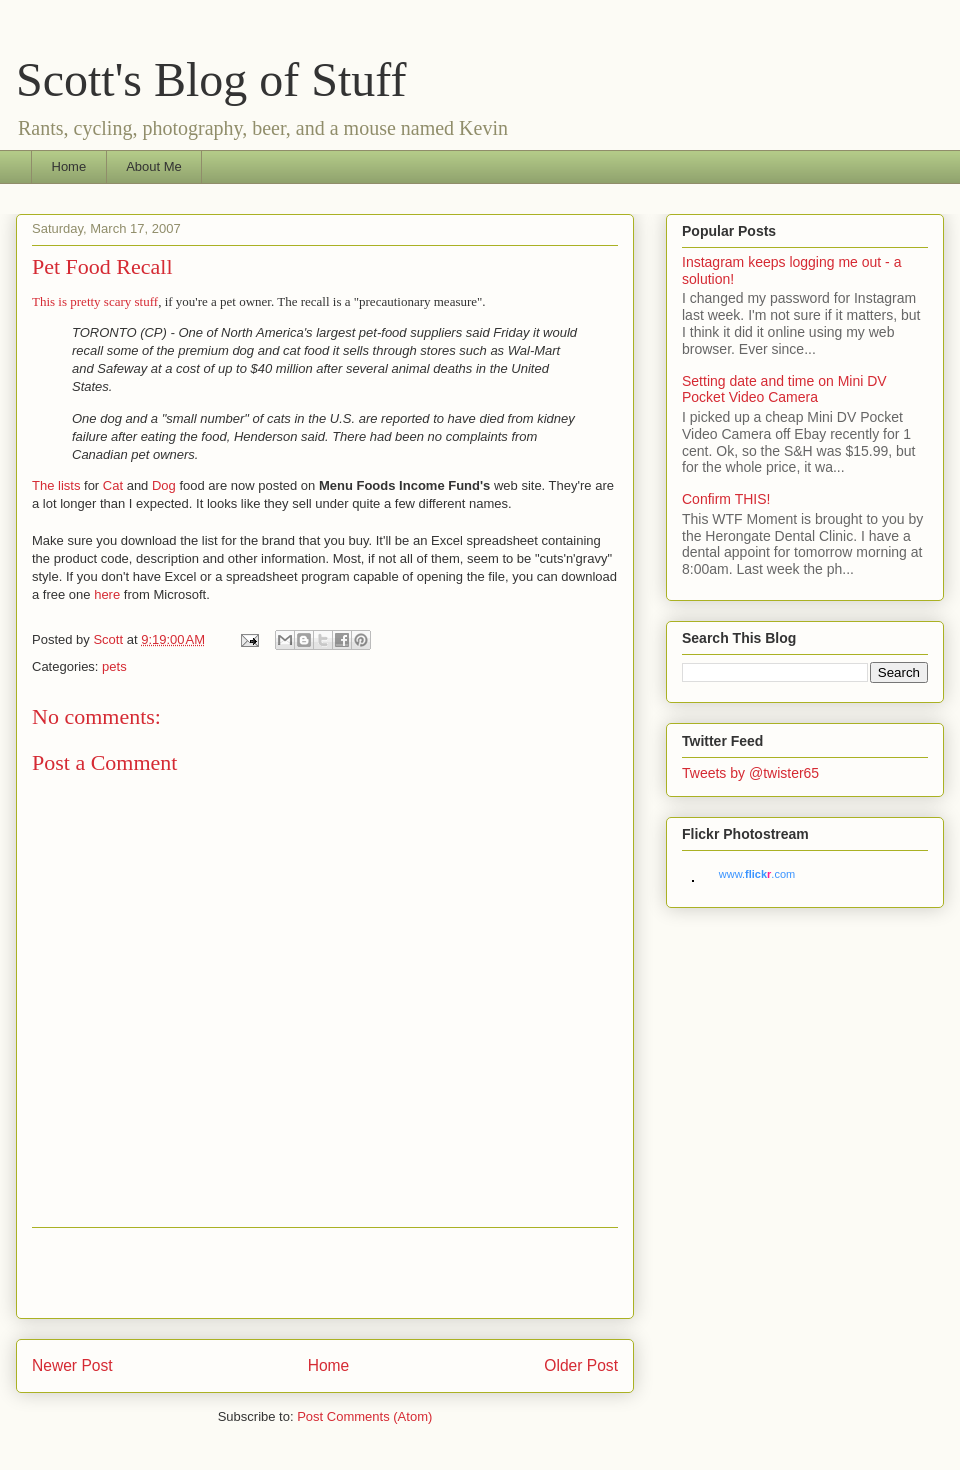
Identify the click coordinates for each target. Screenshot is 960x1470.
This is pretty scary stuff (95, 301)
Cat (113, 485)
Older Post (581, 1365)
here (107, 594)
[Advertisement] (325, 1273)
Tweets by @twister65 (750, 773)
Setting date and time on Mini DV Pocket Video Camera (784, 389)
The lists (56, 485)
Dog (164, 485)
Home (69, 166)
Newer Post (72, 1365)
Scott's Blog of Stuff (211, 79)
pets (114, 666)
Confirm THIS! (726, 499)
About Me (154, 166)
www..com (757, 874)
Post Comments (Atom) (364, 1416)
